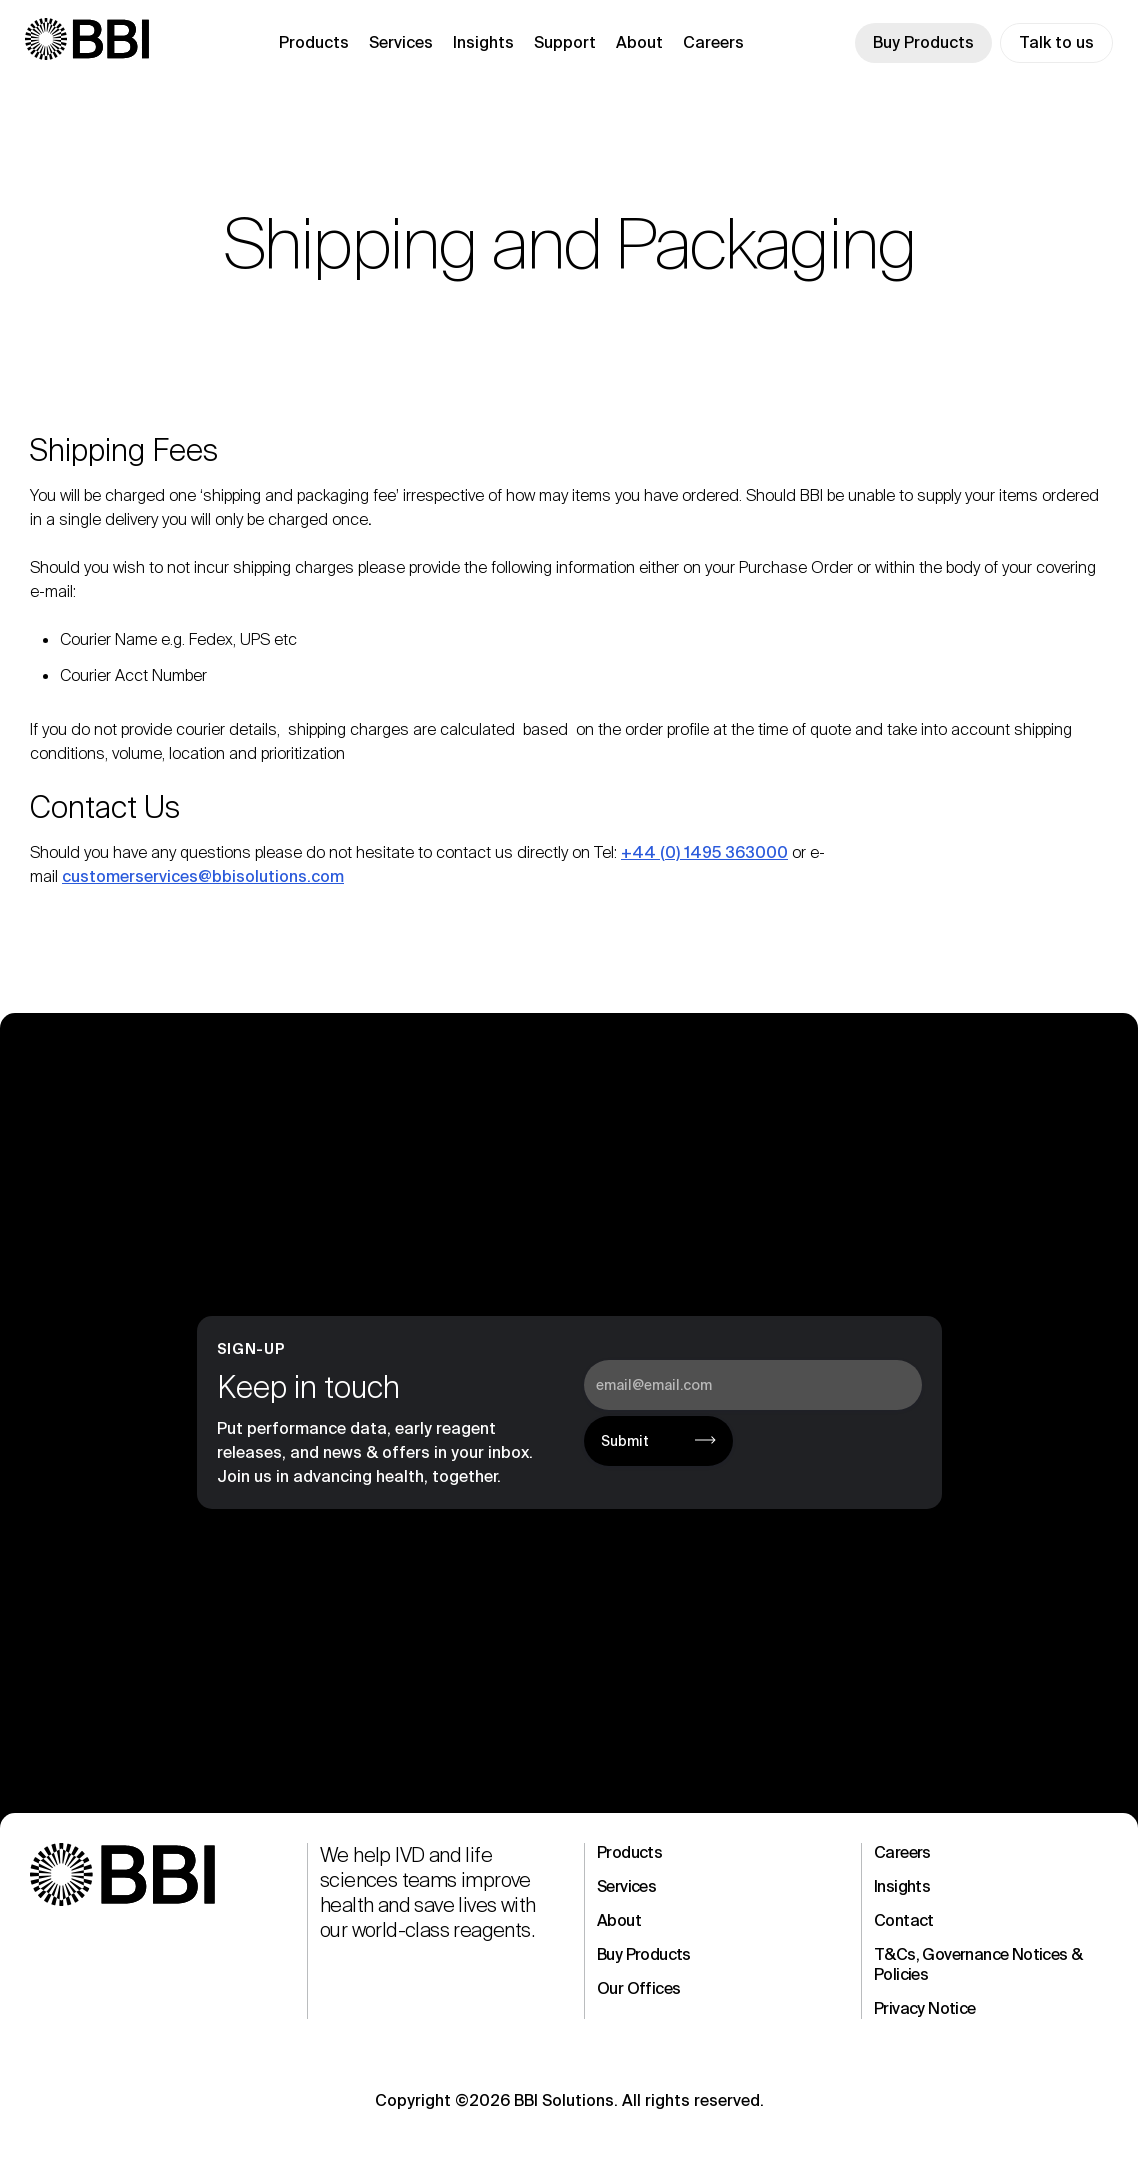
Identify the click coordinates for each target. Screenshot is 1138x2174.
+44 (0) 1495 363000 (704, 852)
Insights (902, 1886)
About (619, 1920)
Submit (625, 1441)
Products (629, 1852)
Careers (713, 42)
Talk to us (1056, 42)
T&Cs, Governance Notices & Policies (978, 1964)
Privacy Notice (925, 2008)
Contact (904, 1920)
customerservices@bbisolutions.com (203, 876)
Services (626, 1886)
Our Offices (638, 1988)
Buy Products (923, 42)
